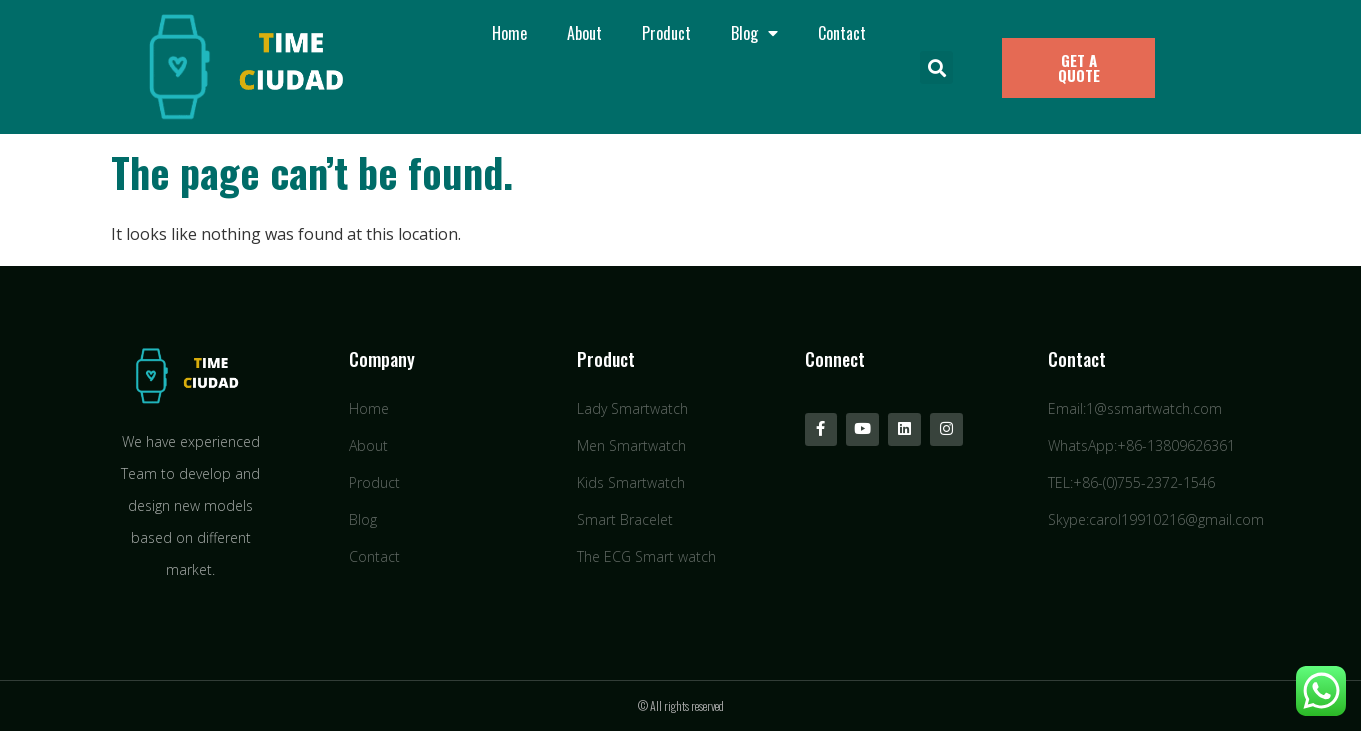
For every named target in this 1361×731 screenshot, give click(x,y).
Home (509, 33)
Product (666, 33)
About (584, 33)
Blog (754, 33)
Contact (842, 33)
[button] (936, 67)
